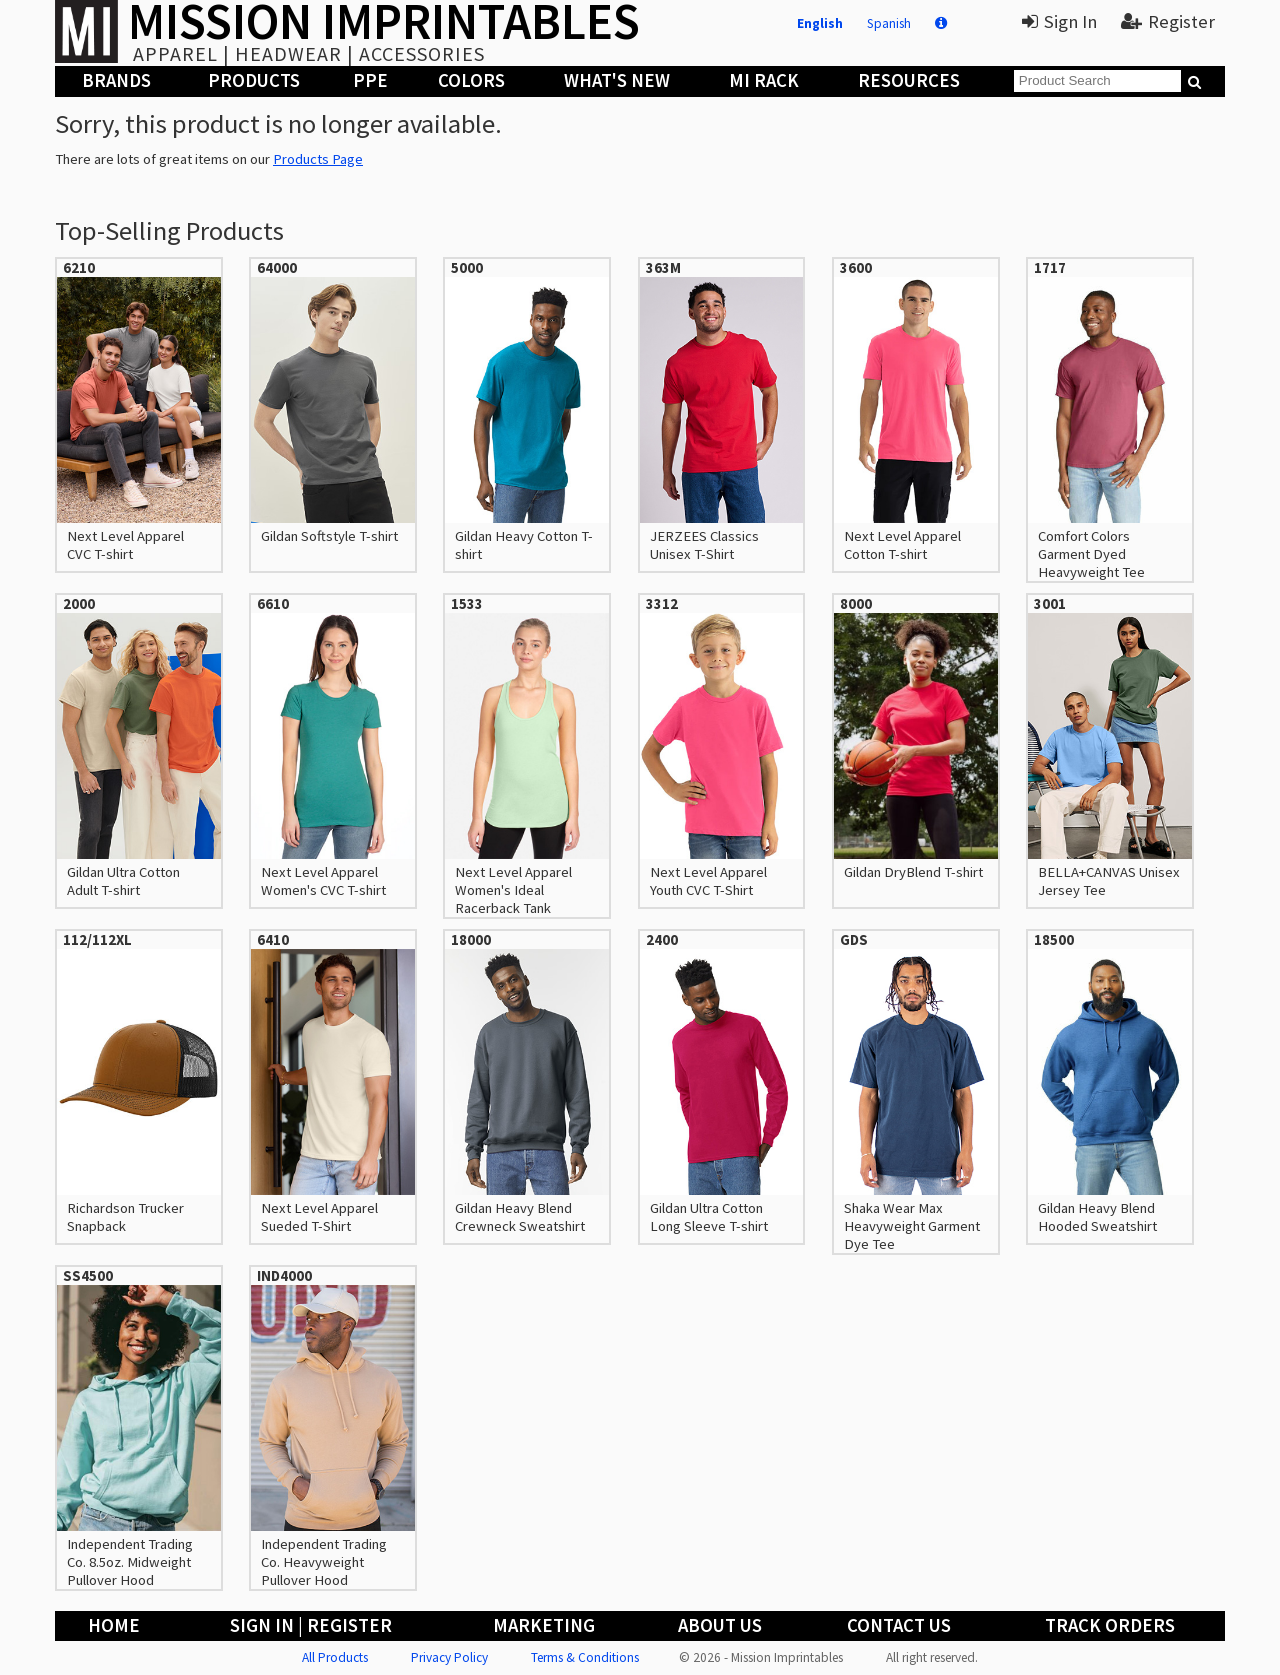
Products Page (318, 159)
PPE (370, 80)
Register (1168, 21)
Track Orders (1110, 1625)
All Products (335, 1657)
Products (254, 80)
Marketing (544, 1625)
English (820, 23)
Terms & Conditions (585, 1657)
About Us (720, 1625)
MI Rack (764, 80)
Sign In (1059, 21)
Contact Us (899, 1625)
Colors (471, 80)
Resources (909, 80)
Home (114, 1625)
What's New (617, 80)
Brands (116, 80)
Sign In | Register (311, 1625)
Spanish (889, 23)
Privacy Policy (449, 1657)
